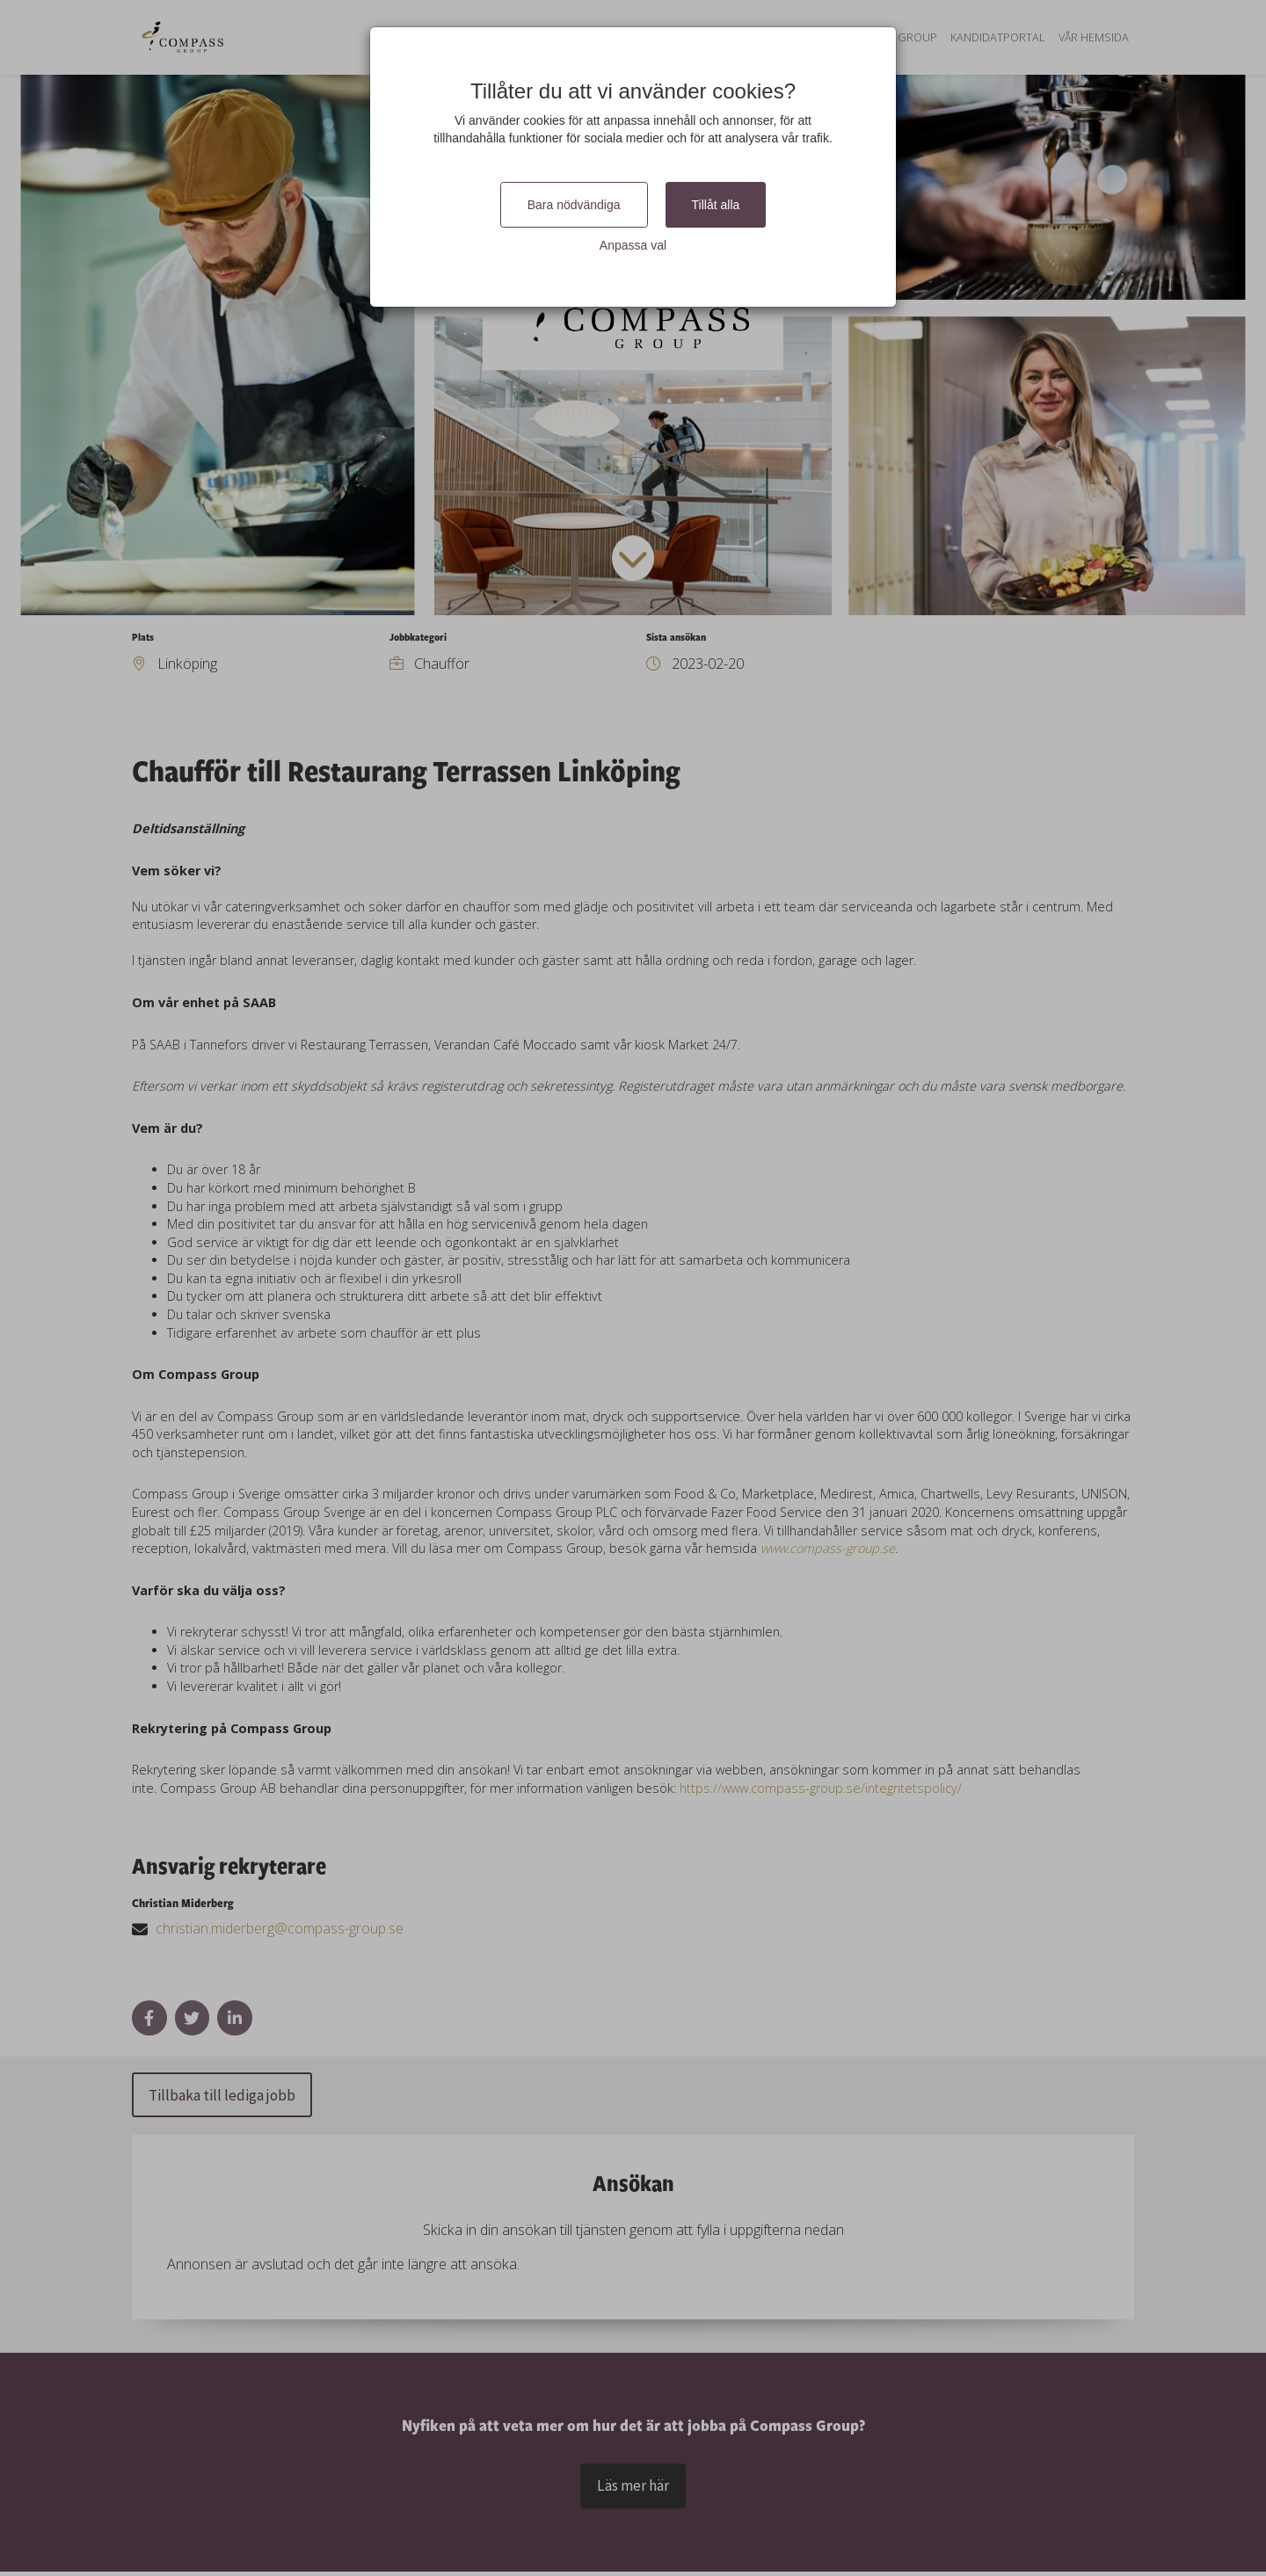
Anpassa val (633, 245)
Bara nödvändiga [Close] (574, 205)
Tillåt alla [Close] (716, 205)
